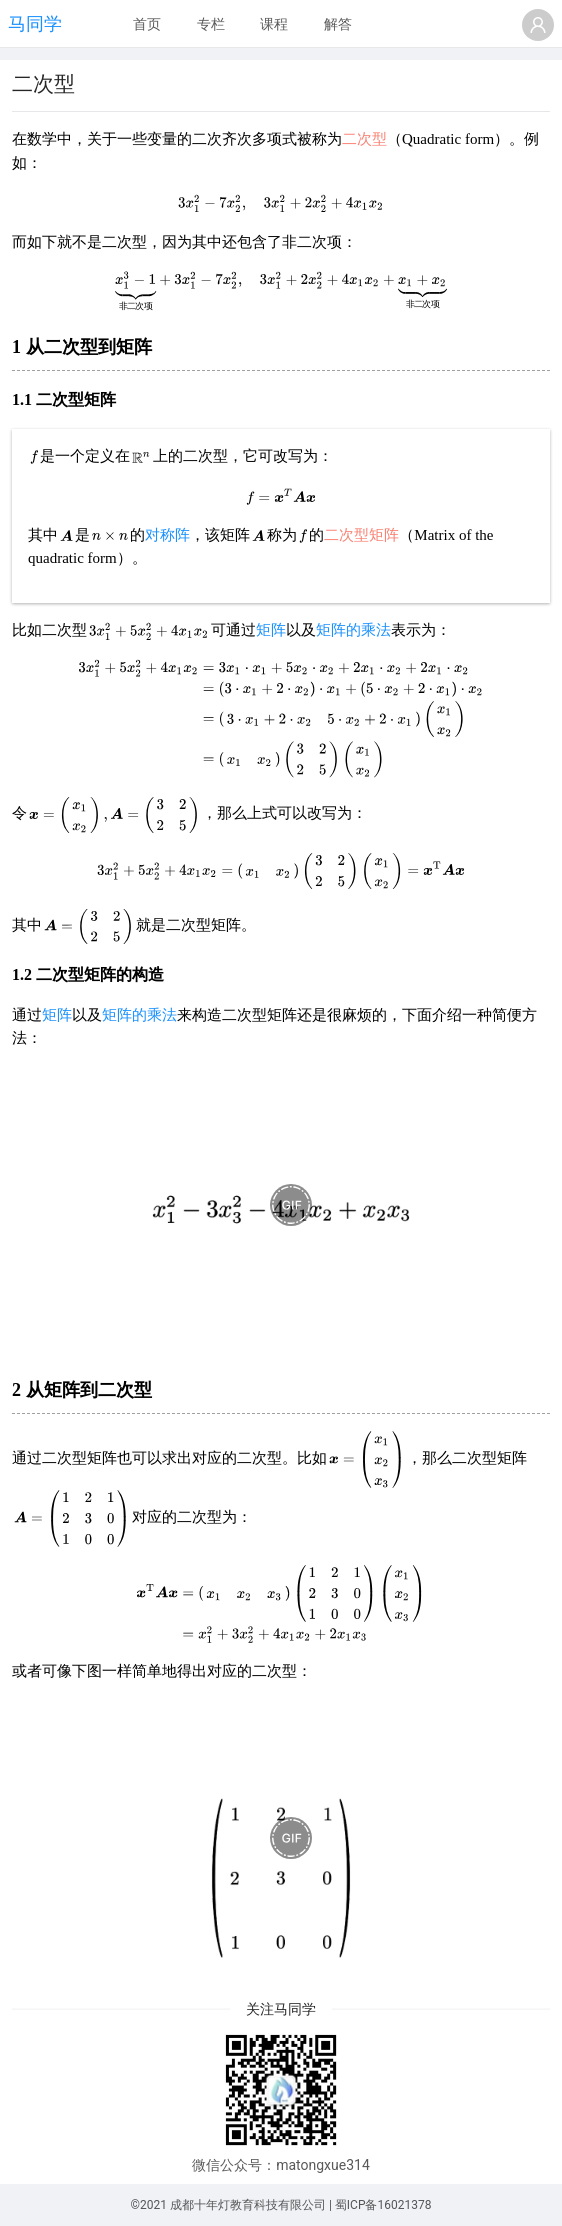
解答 (338, 24)
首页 (147, 24)
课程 (274, 24)
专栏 (211, 24)
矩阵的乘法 (353, 630)
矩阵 (271, 630)
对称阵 (167, 535)
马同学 (35, 23)
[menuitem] (147, 25)
